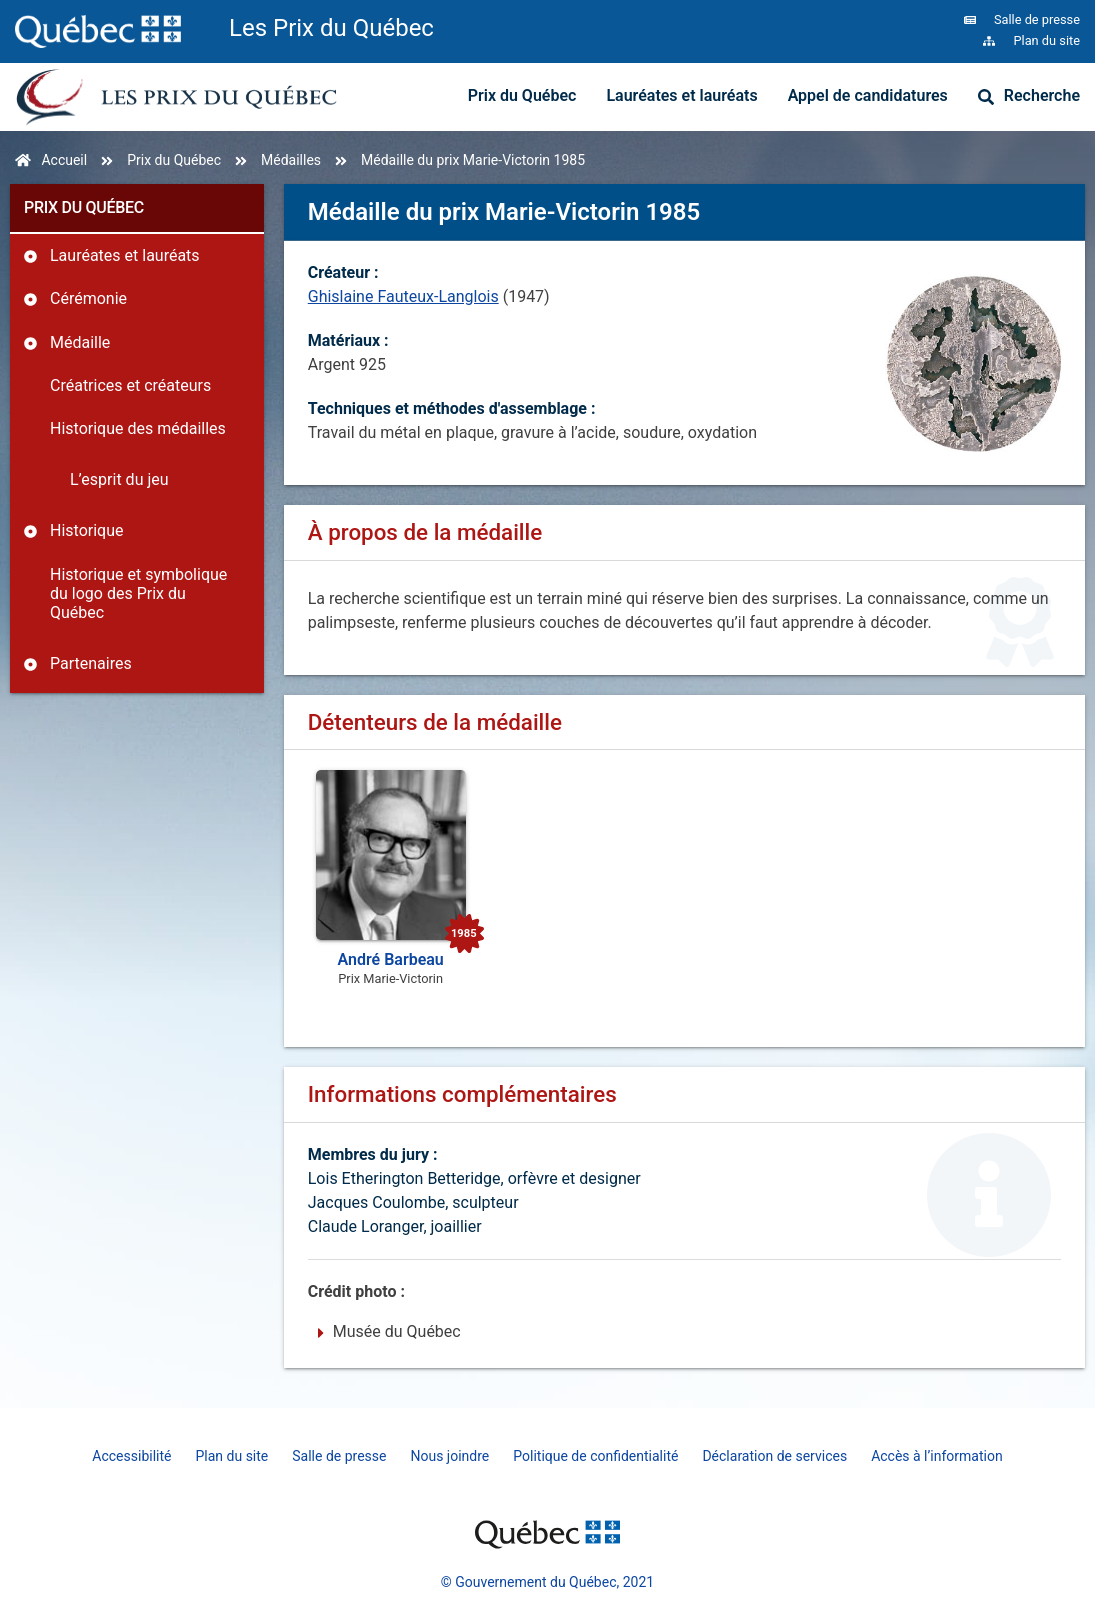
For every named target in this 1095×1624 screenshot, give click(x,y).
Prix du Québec (522, 95)
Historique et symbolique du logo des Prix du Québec (138, 593)
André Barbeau (391, 959)
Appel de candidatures (868, 95)
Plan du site (231, 1456)
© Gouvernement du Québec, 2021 (547, 1582)
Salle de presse (339, 1456)
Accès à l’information (937, 1456)
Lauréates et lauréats (681, 95)
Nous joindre (449, 1456)
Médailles (291, 160)
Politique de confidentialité (595, 1456)
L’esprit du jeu (119, 479)
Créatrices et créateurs (130, 385)
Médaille (80, 342)
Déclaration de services (774, 1456)
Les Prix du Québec (331, 28)
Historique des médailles (138, 428)
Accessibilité (131, 1456)
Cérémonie (88, 298)
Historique (86, 530)
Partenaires (91, 663)
